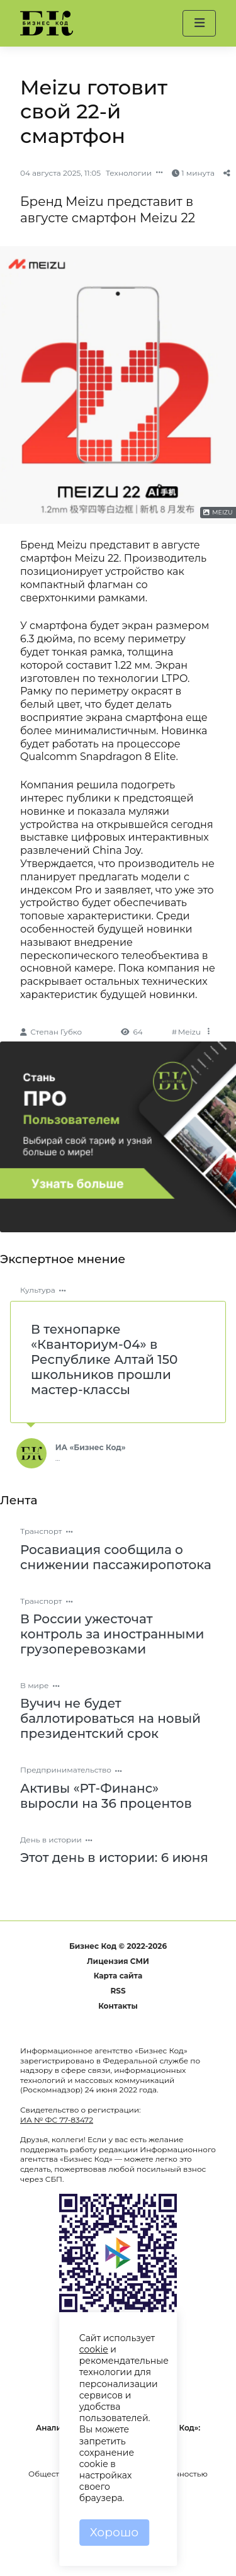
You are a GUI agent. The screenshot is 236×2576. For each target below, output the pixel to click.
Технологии (129, 173)
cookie (93, 2349)
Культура (37, 1290)
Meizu (189, 1031)
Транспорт (41, 1531)
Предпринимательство (65, 1769)
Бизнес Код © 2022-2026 (118, 1946)
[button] (199, 23)
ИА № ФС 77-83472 (56, 2120)
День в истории (51, 1839)
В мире (34, 1685)
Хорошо (114, 2532)
